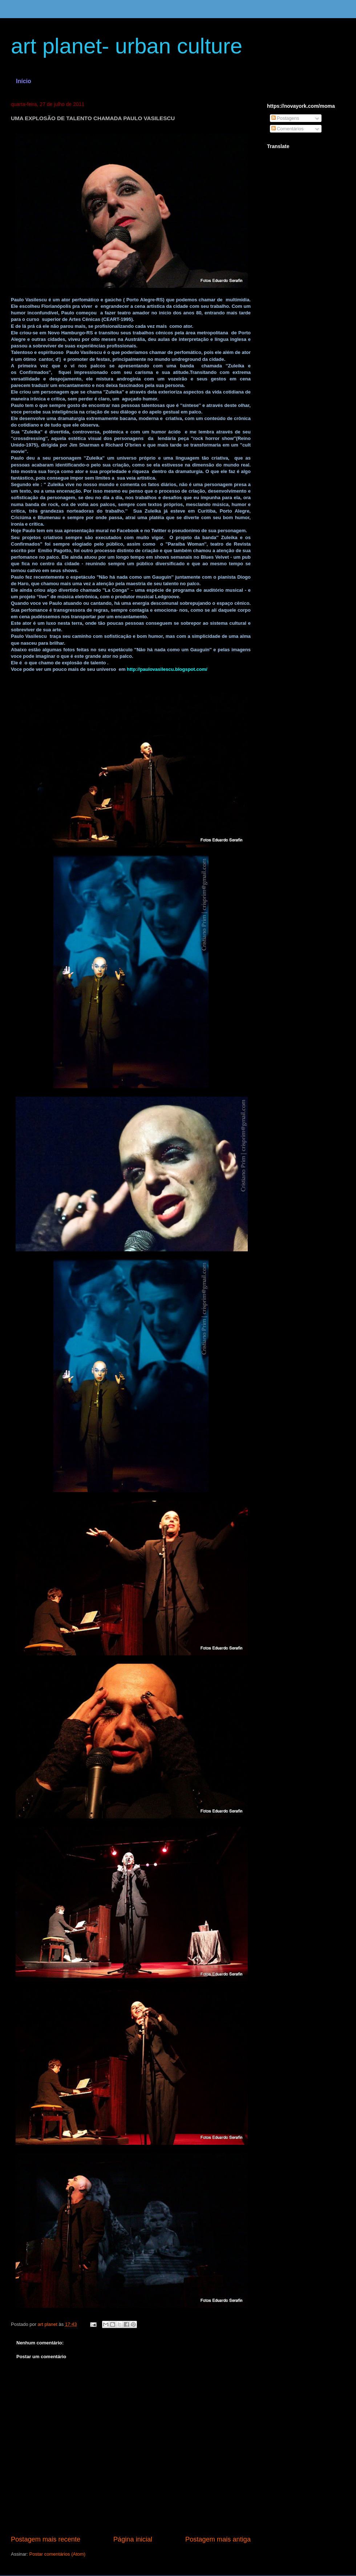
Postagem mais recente (45, 2539)
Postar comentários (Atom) (57, 2554)
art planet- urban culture (126, 46)
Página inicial (132, 2539)
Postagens (285, 118)
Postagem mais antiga (218, 2539)
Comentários (287, 128)
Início (23, 81)
